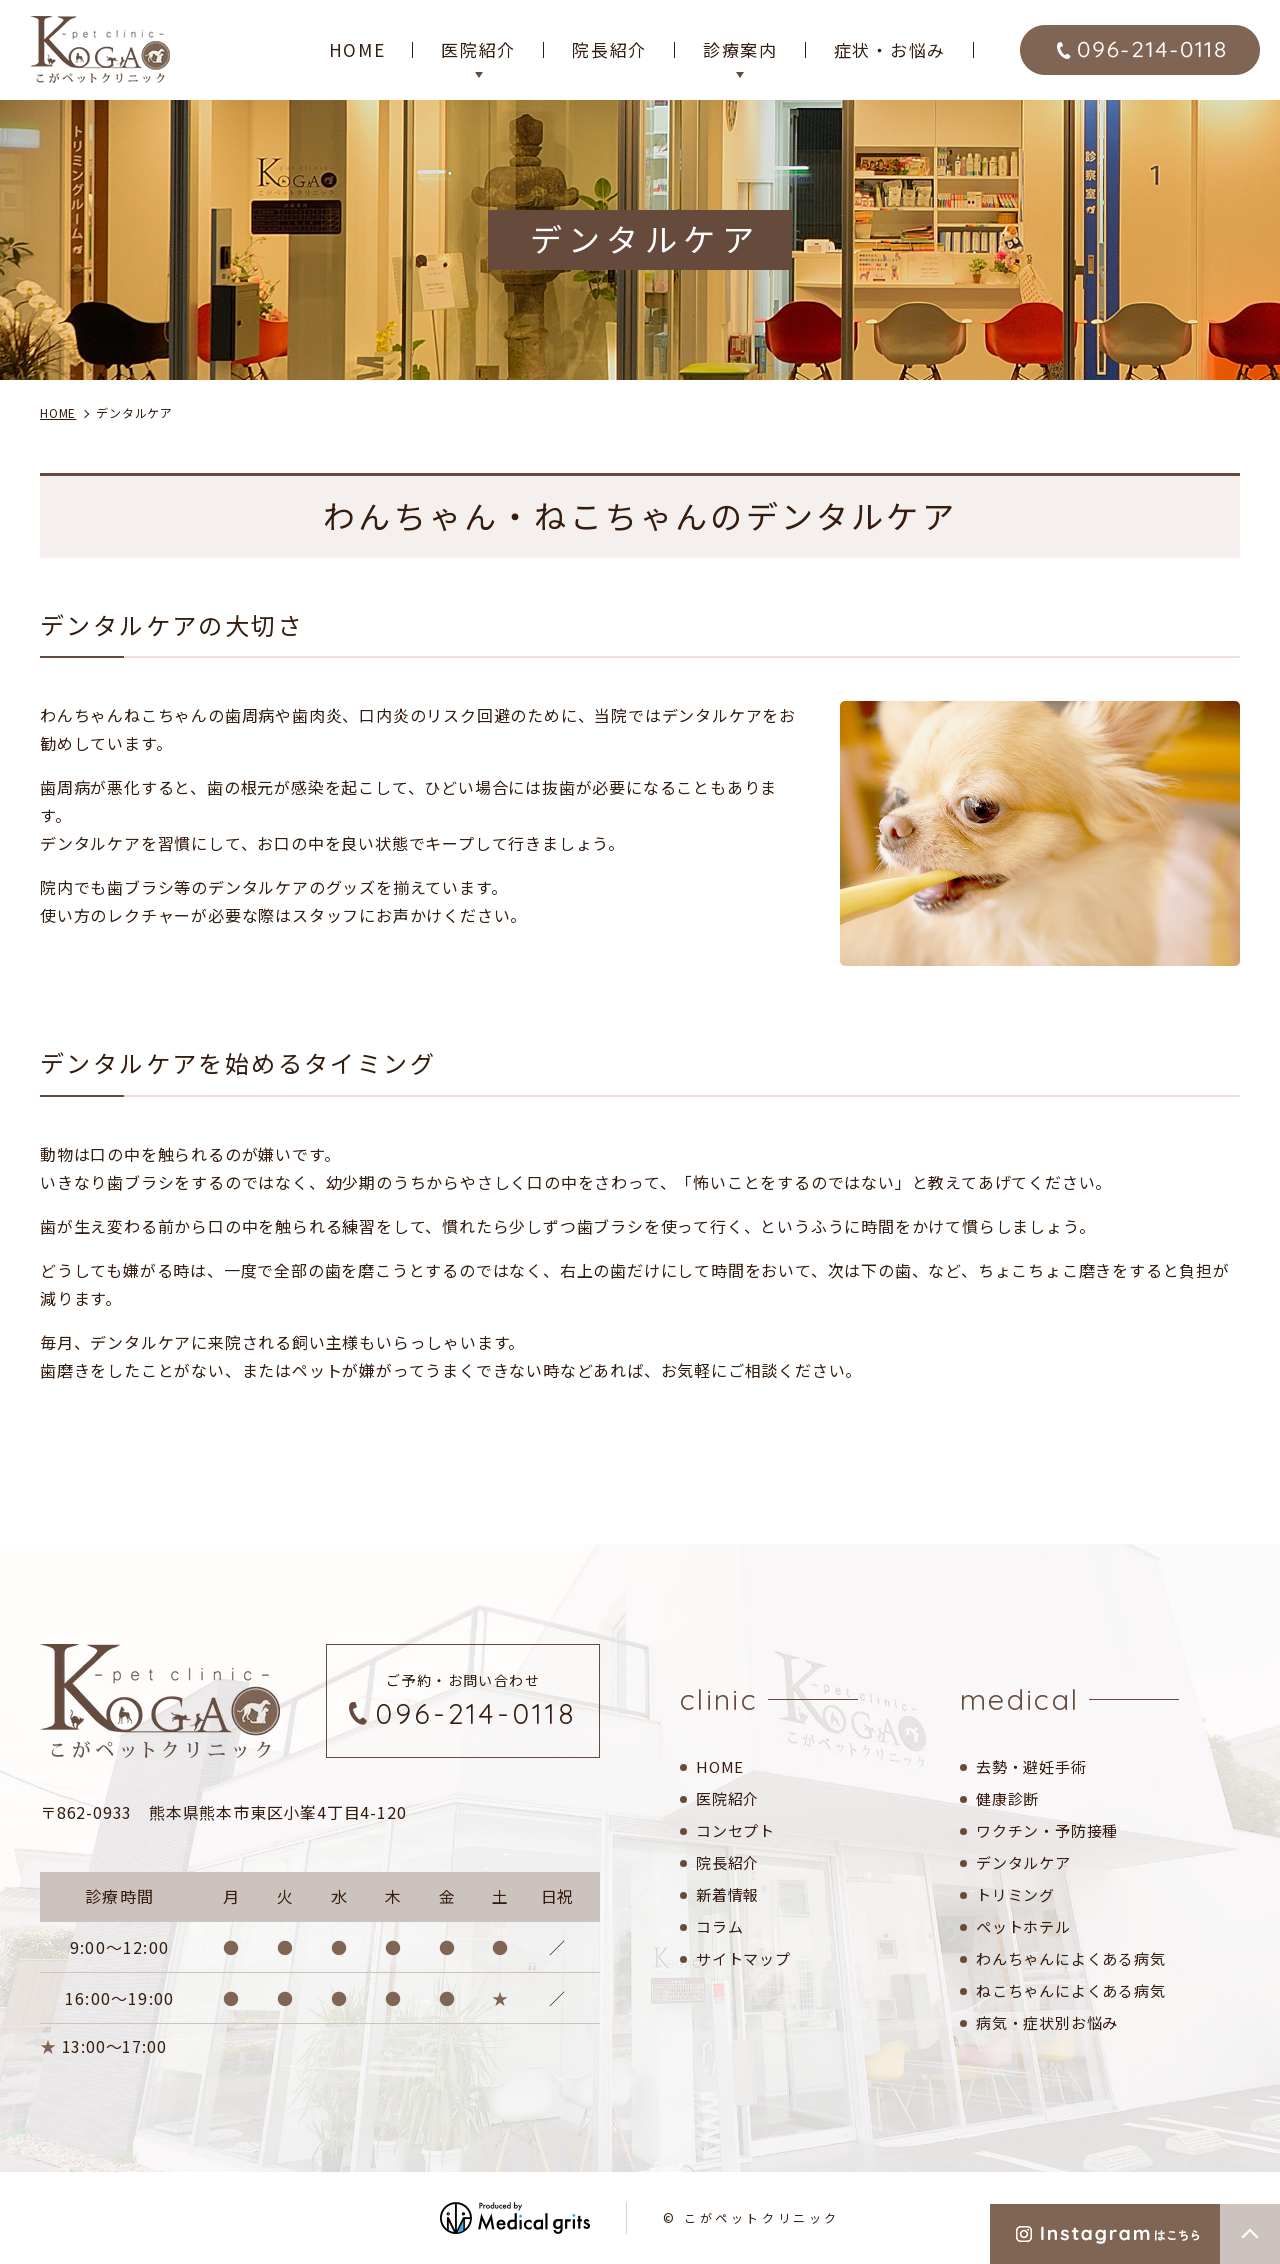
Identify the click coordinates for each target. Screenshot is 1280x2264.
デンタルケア (1023, 1862)
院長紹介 (609, 49)
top (1250, 2234)
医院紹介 (727, 1798)
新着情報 (727, 1894)
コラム (719, 1926)
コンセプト (735, 1830)
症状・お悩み (890, 49)
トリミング (1015, 1894)
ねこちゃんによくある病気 (1071, 1990)
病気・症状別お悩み (1047, 2022)
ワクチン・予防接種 (1047, 1830)
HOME (357, 49)
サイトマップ (743, 1958)
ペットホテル (1023, 1926)
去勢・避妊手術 (1031, 1766)
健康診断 (1007, 1798)
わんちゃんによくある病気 (1071, 1958)
